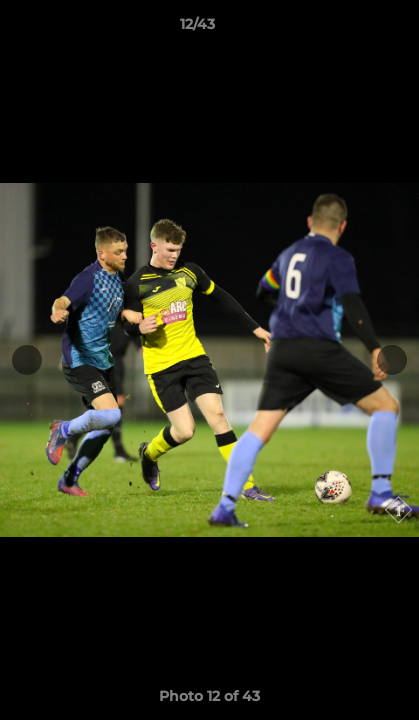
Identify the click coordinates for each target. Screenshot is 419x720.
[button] (347, 29)
